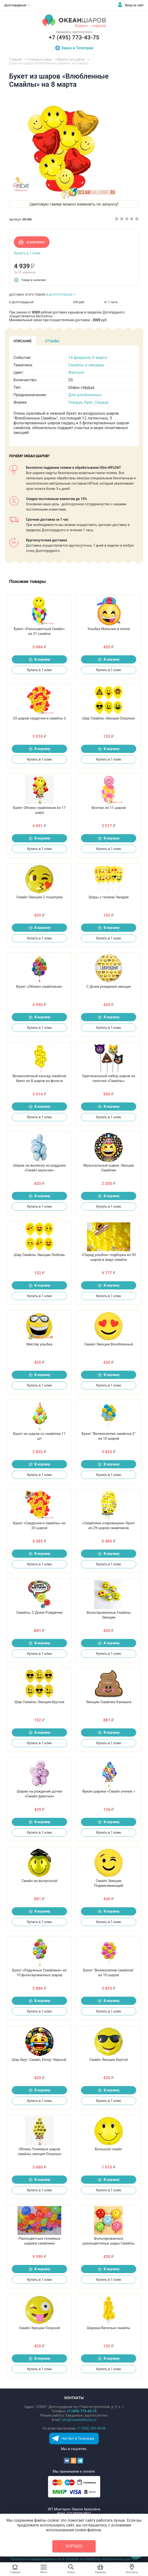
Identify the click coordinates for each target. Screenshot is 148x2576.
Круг (88, 402)
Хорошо (74, 2546)
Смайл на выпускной (39, 1881)
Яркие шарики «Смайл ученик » (108, 1791)
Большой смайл (108, 2149)
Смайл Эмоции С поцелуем (39, 897)
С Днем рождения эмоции (108, 986)
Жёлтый (76, 372)
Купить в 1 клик (27, 253)
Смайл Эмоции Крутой (109, 2059)
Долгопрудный (15, 5)
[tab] (22, 340)
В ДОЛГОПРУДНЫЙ (59, 294)
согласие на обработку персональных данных (101, 2559)
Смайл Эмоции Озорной (39, 2328)
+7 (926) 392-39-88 (91, 2428)
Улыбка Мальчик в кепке (108, 629)
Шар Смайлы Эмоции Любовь (39, 1255)
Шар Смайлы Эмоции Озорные (108, 718)
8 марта (99, 357)
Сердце (75, 402)
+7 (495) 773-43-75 (74, 37)
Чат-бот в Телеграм (77, 2438)
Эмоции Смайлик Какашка (108, 1702)
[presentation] (22, 340)
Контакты (132, 2572)
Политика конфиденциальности (36, 2559)
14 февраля (79, 357)
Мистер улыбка (39, 1344)
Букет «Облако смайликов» (39, 986)
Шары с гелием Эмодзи (109, 897)
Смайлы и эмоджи (86, 365)
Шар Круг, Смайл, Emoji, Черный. (39, 2059)
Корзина (100, 2572)
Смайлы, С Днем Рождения (39, 1612)
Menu (43, 2572)
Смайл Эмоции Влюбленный (108, 1344)
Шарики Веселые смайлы (108, 2328)
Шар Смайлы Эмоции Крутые (39, 1702)
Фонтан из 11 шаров (109, 808)
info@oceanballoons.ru (79, 2420)
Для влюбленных (85, 394)
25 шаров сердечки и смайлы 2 (39, 718)
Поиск (71, 2572)
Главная (15, 2572)
